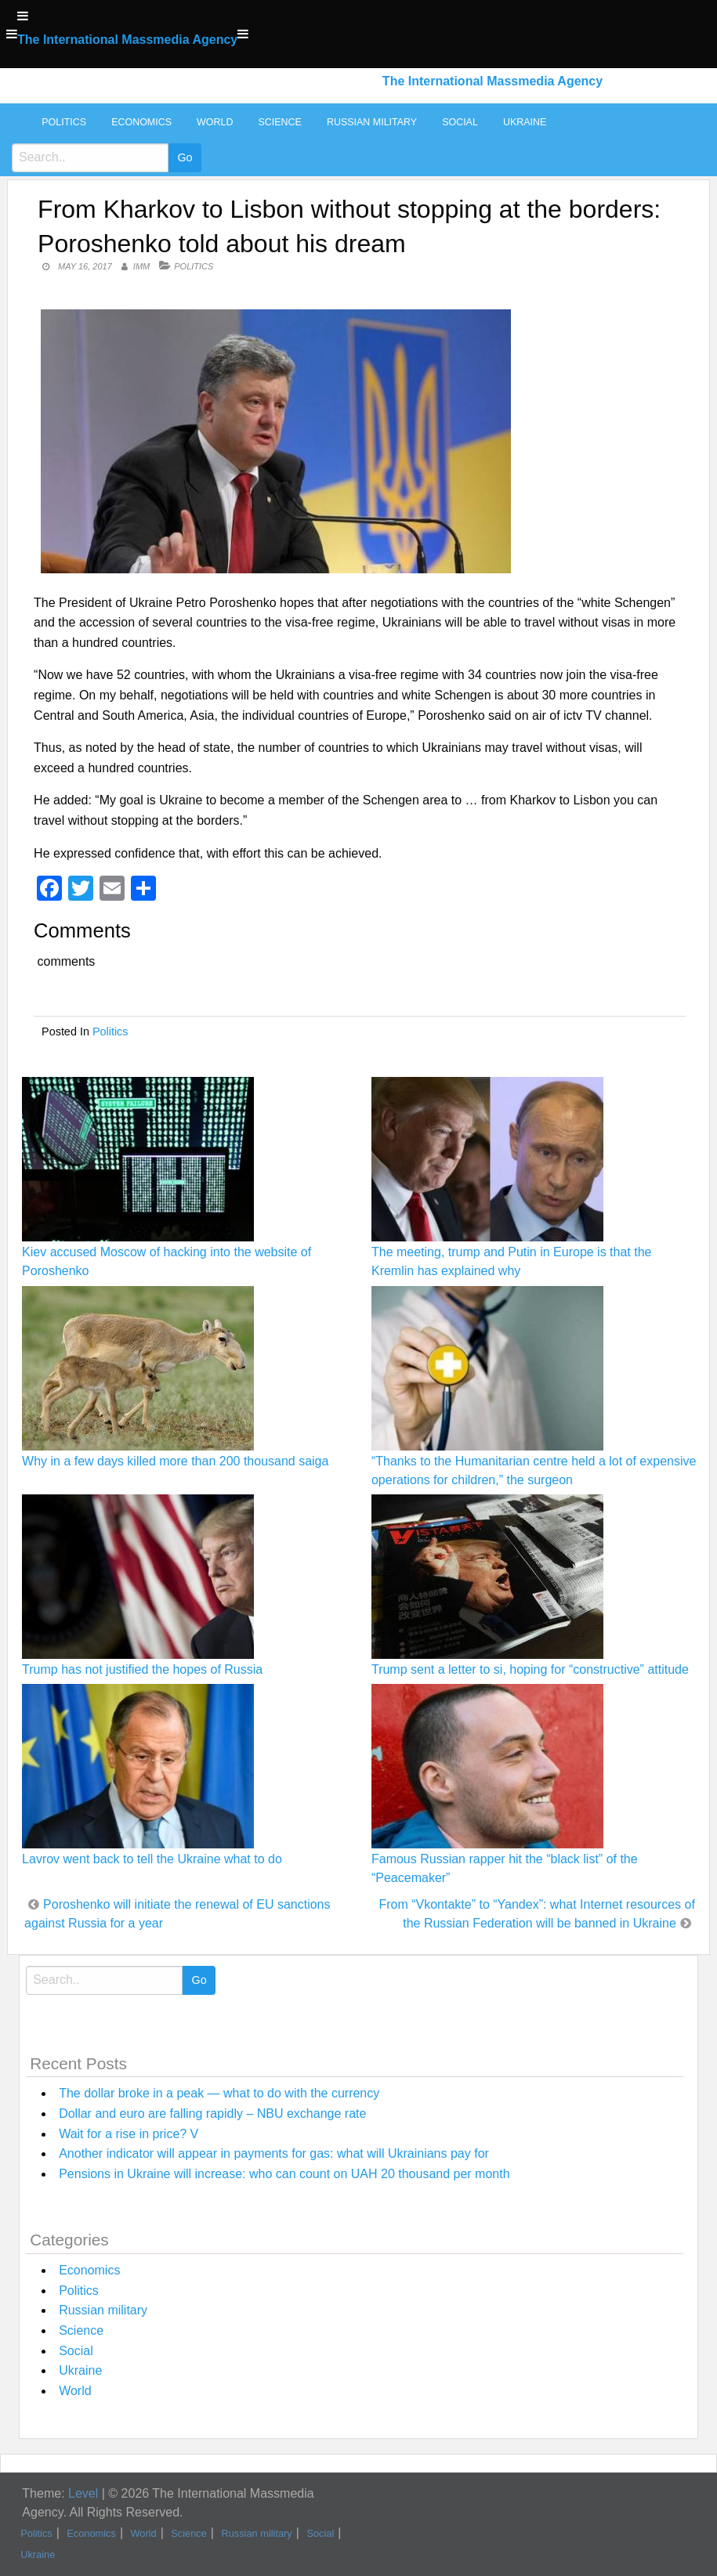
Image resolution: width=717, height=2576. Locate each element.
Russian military (372, 122)
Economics (141, 122)
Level (83, 2493)
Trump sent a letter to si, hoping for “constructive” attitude (530, 1669)
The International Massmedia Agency (127, 39)
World (215, 122)
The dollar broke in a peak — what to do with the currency (219, 2093)
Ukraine (524, 122)
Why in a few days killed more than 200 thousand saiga (175, 1461)
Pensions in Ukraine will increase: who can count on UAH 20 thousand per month (284, 2173)
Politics (64, 122)
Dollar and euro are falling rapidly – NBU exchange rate (212, 2113)
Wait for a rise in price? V (128, 2134)
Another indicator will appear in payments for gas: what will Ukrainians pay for (274, 2153)
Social (460, 122)
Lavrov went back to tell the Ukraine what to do (152, 1859)
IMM (141, 266)
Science (279, 122)
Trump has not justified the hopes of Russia (142, 1669)
